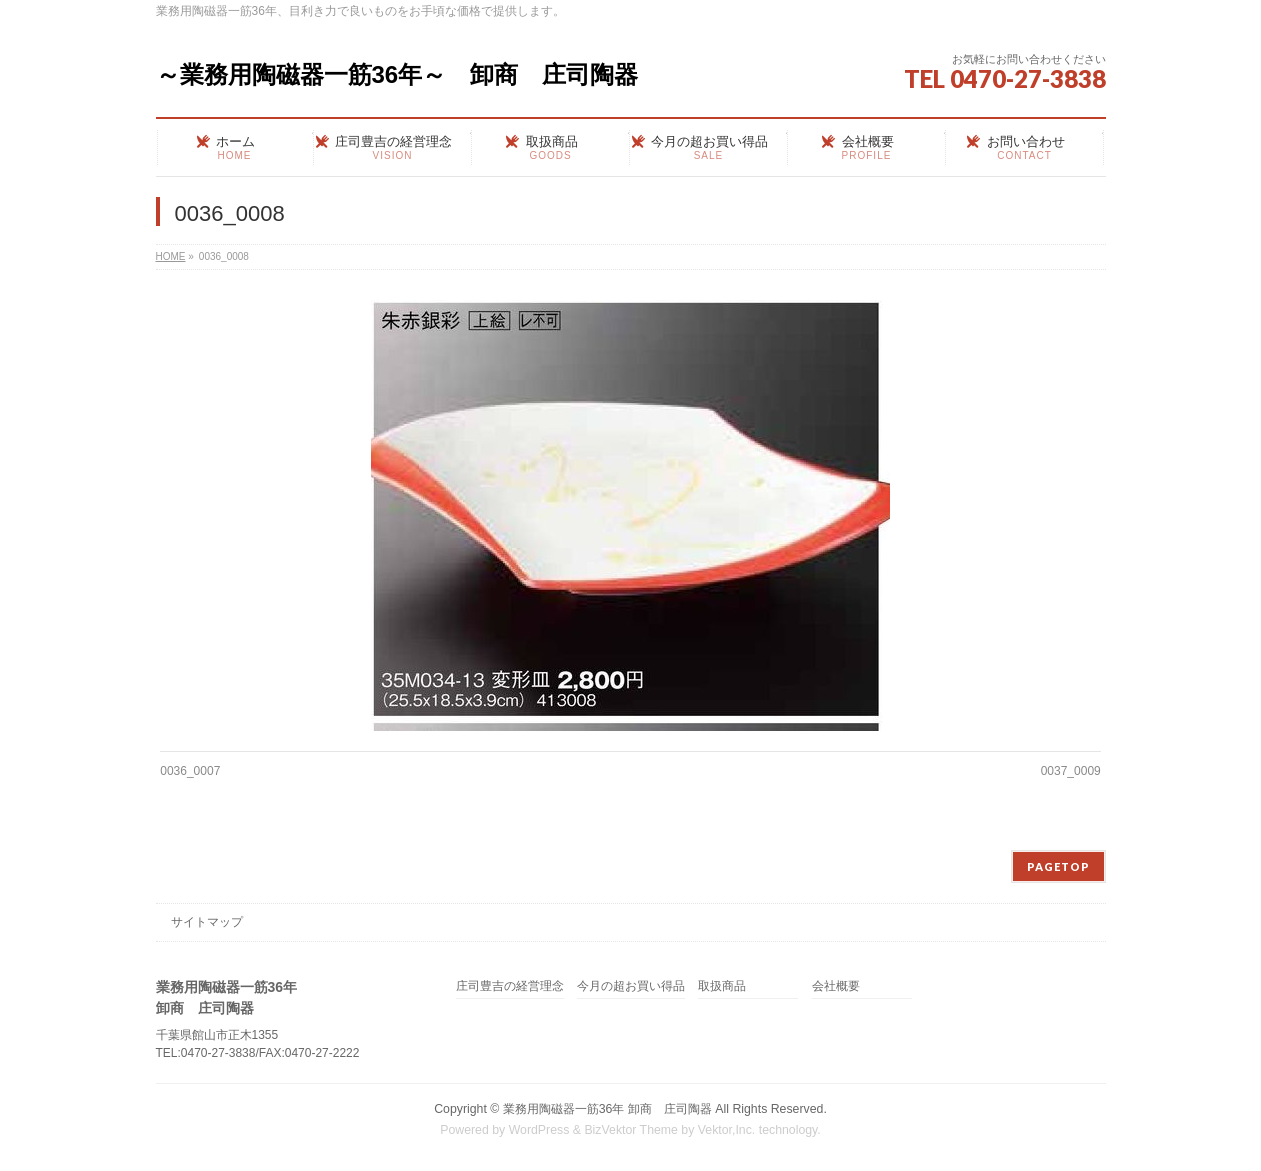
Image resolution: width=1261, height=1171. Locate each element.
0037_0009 (1071, 771)
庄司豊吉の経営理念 (510, 986)
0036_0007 (190, 771)
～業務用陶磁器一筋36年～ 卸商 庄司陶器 (397, 74)
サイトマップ (207, 922)
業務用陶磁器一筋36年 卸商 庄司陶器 (607, 1109)
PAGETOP (1058, 866)
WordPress (539, 1130)
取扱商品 (722, 986)
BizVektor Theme (631, 1130)
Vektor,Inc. (727, 1130)
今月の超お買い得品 (631, 986)
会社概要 (836, 986)
